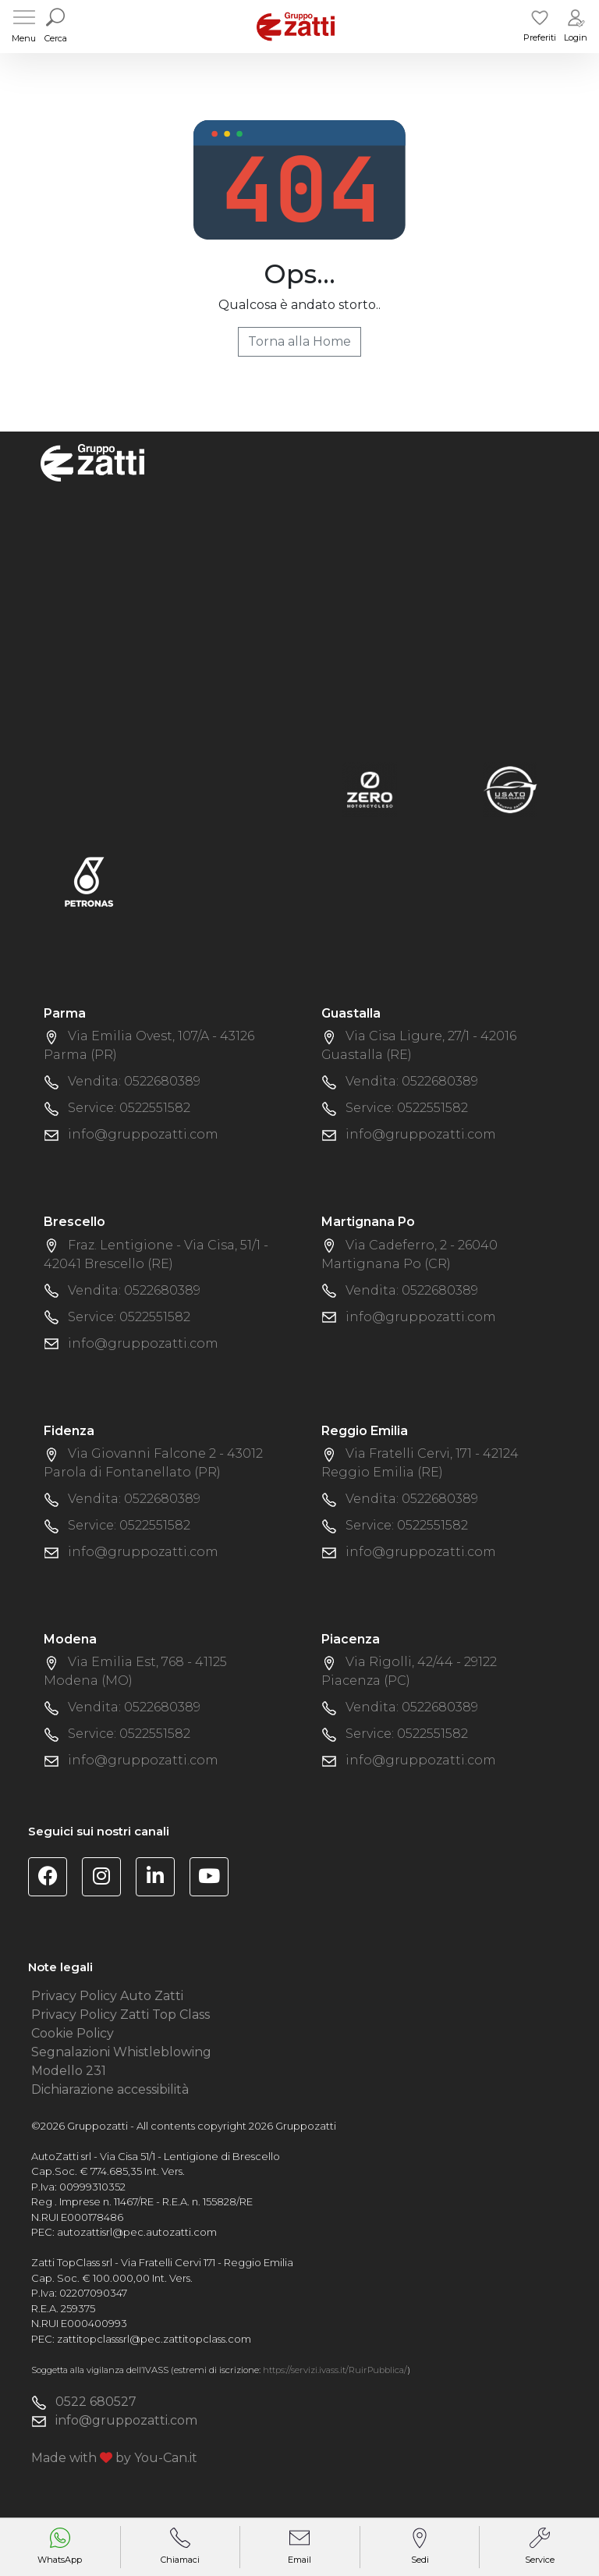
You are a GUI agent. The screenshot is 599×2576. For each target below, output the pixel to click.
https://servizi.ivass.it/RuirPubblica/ (335, 2370)
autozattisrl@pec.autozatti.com (137, 2232)
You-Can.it (165, 2457)
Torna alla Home (299, 341)
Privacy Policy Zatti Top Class (120, 2014)
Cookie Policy (72, 2033)
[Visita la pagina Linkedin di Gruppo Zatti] (161, 1878)
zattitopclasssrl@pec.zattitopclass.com (154, 2339)
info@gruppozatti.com (143, 1134)
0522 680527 (95, 2401)
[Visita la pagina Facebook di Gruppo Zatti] (53, 1878)
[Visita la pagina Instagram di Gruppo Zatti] (107, 1878)
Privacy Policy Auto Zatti (107, 1995)
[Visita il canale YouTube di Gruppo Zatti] (215, 1878)
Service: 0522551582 (129, 1107)
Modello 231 (68, 2070)
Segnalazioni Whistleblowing (121, 2052)
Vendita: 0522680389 (134, 1081)
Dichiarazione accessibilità (110, 2089)
